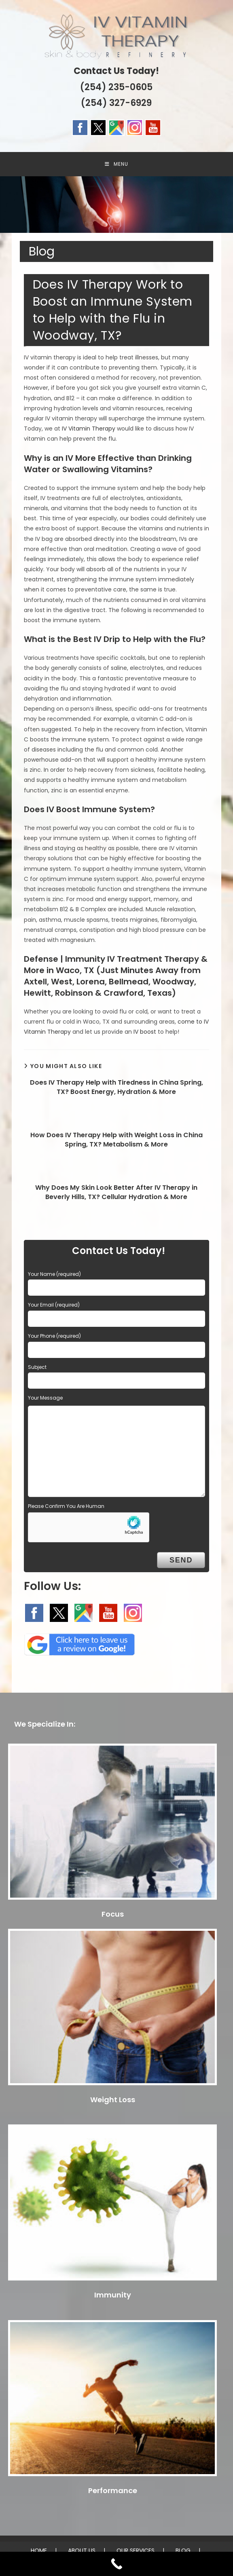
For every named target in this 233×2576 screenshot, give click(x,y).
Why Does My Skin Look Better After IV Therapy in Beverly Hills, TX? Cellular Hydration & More (116, 1192)
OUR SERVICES (135, 2550)
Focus (113, 1914)
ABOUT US (81, 2550)
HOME (39, 2550)
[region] (116, 204)
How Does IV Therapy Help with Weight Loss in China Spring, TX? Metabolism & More (116, 1140)
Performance (112, 2490)
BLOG (183, 2550)
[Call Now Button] (116, 2564)
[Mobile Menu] (116, 164)
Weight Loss (112, 2100)
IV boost (144, 1032)
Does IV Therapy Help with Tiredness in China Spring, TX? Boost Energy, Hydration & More (116, 1087)
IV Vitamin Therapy (88, 428)
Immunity (112, 2295)
